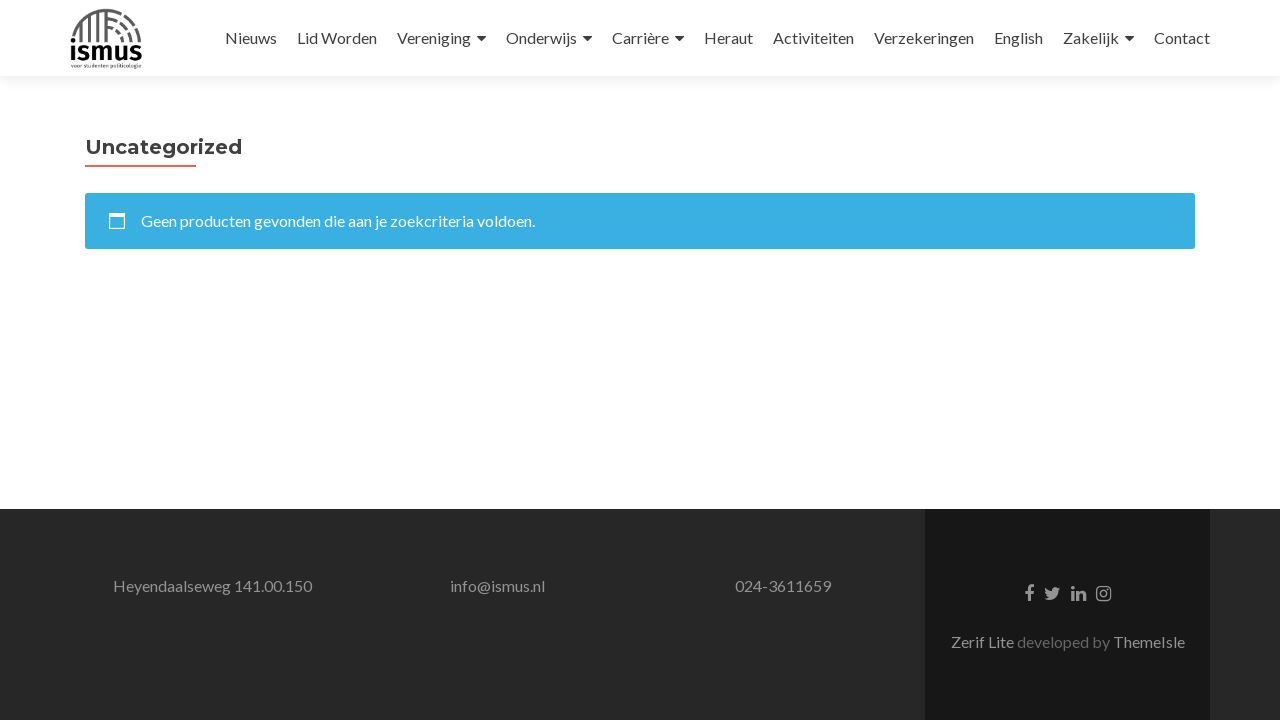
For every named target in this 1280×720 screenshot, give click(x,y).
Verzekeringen (924, 37)
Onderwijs (541, 37)
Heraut (728, 37)
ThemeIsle (1149, 641)
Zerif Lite (984, 641)
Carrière (640, 37)
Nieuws (251, 37)
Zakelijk (1091, 37)
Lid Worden (337, 37)
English (1018, 37)
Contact (1182, 37)
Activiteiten (813, 37)
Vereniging (434, 37)
